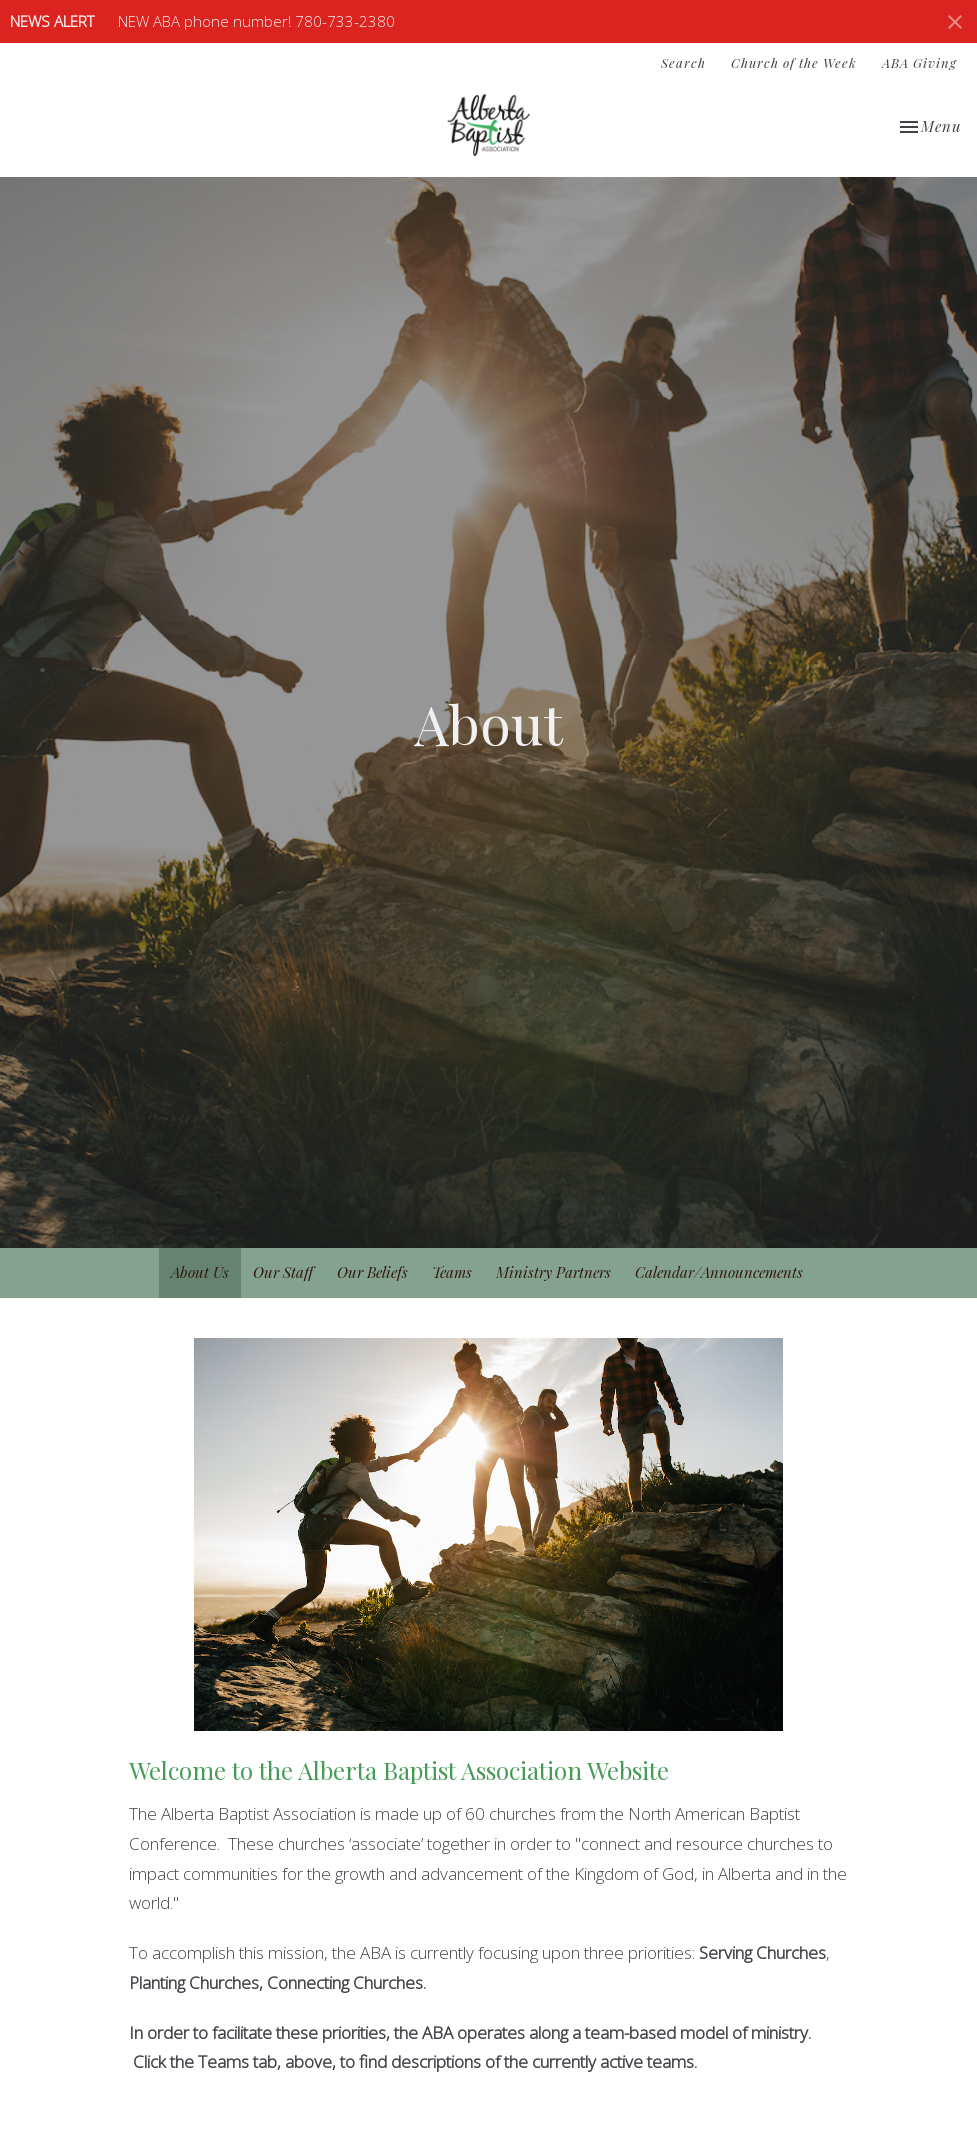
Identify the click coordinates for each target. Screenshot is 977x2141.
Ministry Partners (553, 1272)
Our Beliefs (372, 1272)
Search (683, 62)
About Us (200, 1272)
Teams (452, 1272)
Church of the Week (794, 62)
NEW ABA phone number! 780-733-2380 (256, 21)
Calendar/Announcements (719, 1272)
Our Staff (283, 1272)
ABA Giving (919, 62)
